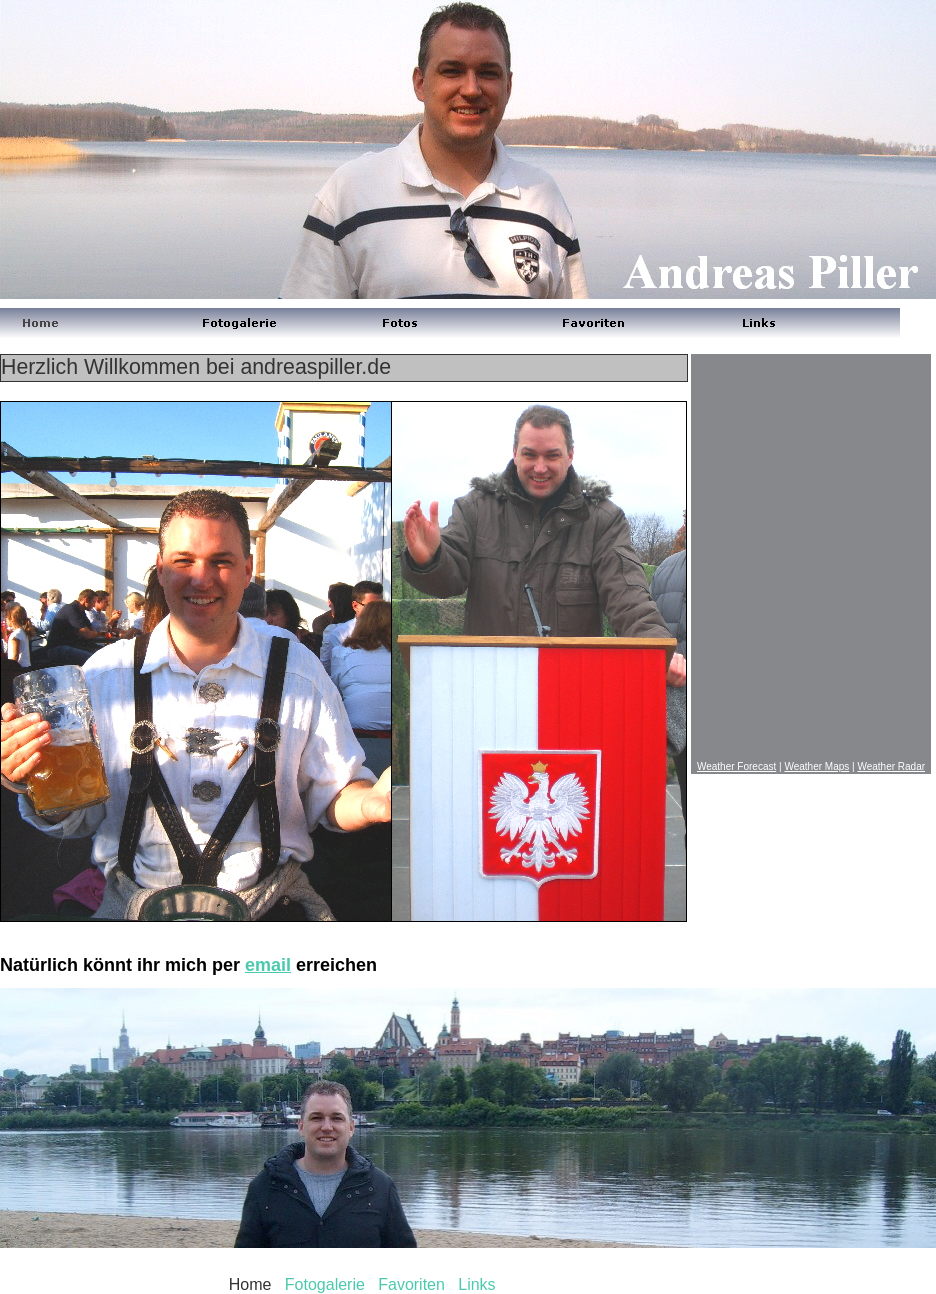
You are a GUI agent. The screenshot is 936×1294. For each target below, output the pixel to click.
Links (476, 1284)
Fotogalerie (325, 1284)
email (268, 965)
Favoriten (411, 1284)
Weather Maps (816, 766)
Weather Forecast (736, 766)
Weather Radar (891, 766)
